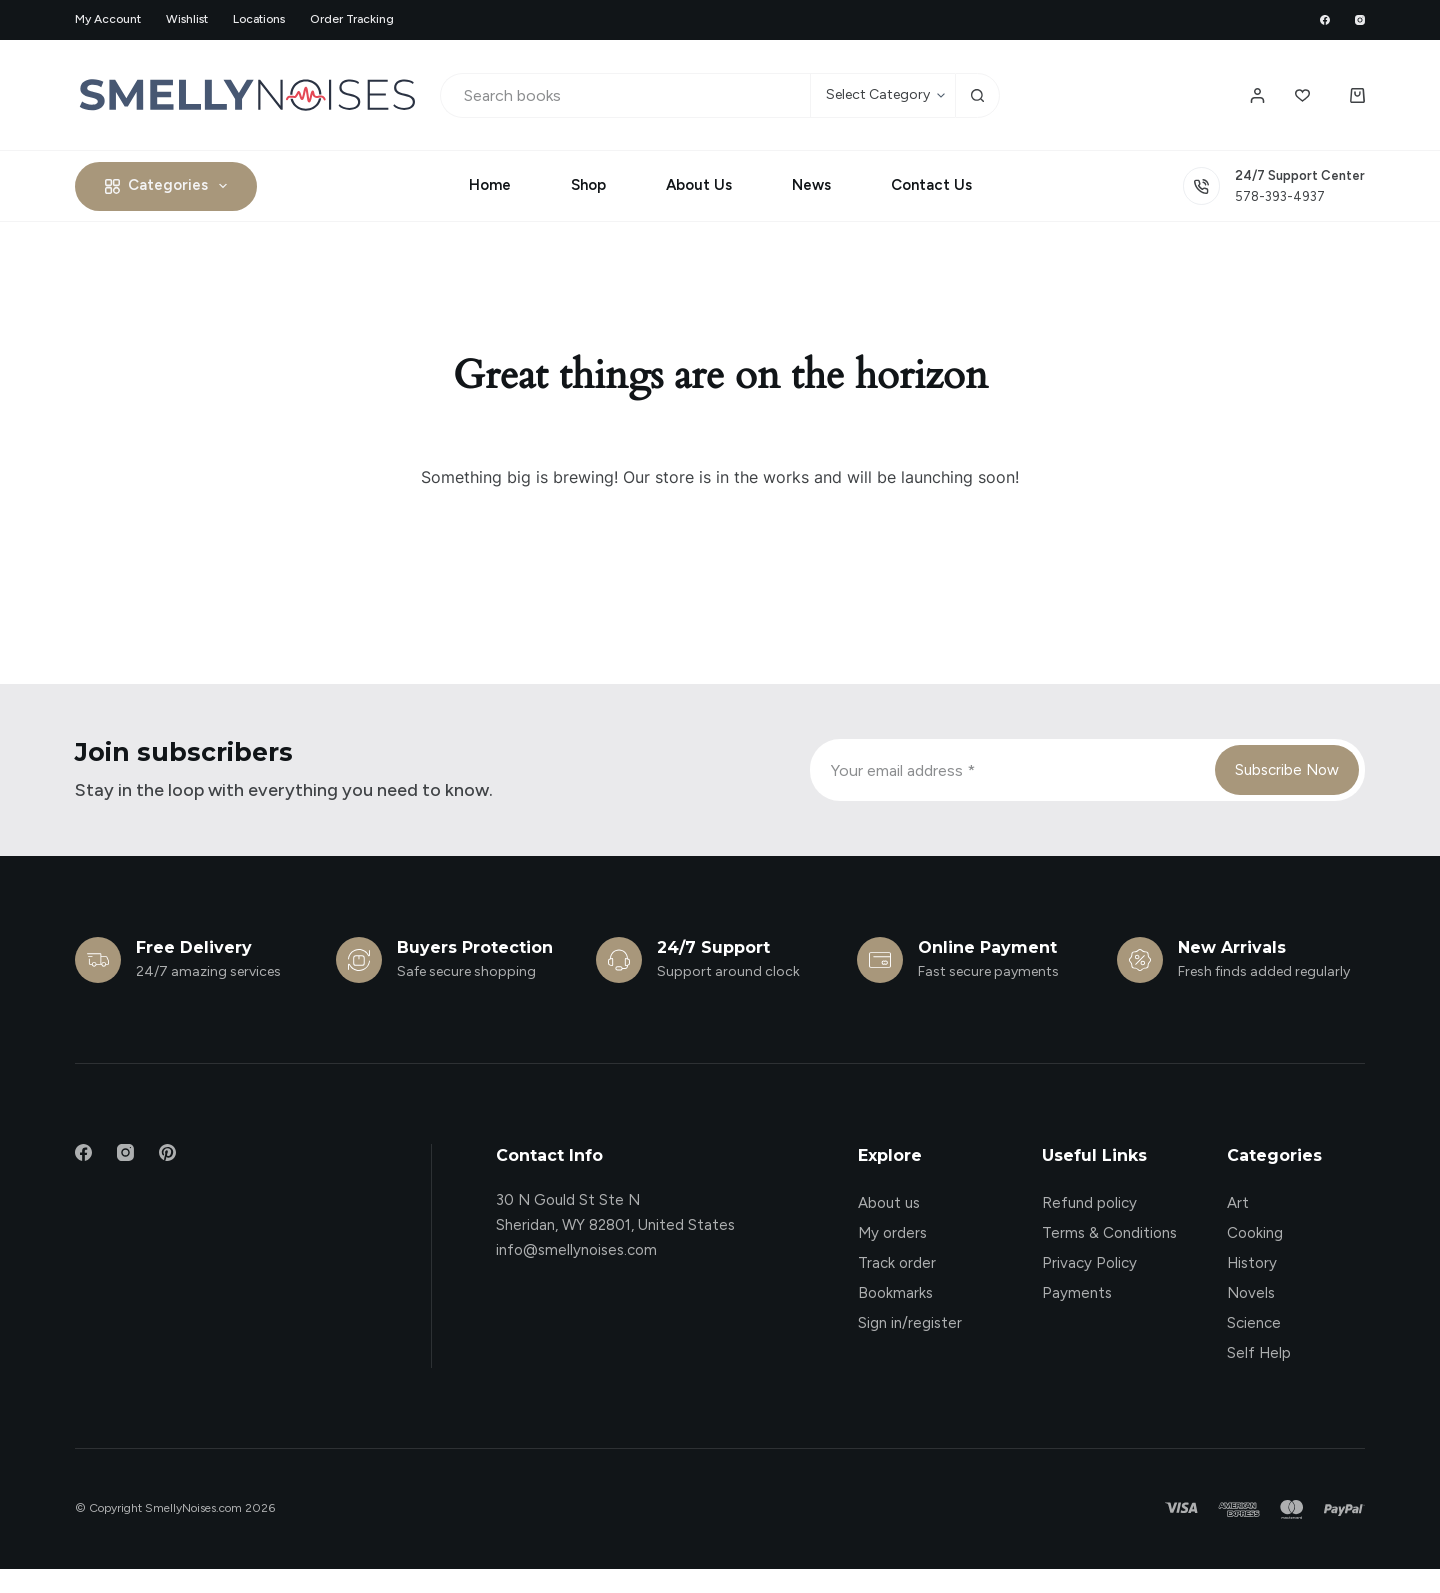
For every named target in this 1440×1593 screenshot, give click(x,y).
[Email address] (1011, 770)
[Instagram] (1360, 20)
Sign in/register (910, 1323)
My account (108, 19)
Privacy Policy (1089, 1263)
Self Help (1259, 1353)
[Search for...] (625, 95)
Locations (259, 19)
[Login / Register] (1257, 95)
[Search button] (977, 95)
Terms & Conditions (1109, 1233)
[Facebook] (1325, 20)
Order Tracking (352, 19)
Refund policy (1089, 1203)
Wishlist (187, 19)
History (1252, 1263)
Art (1238, 1203)
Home (490, 185)
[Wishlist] (1302, 95)
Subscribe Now (1287, 770)
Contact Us (931, 185)
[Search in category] (882, 95)
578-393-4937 (1280, 196)
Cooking (1255, 1233)
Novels (1251, 1293)
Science (1254, 1323)
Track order (897, 1263)
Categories (170, 186)
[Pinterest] (167, 1152)
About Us (699, 185)
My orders (892, 1233)
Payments (1077, 1293)
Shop (588, 185)
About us (889, 1203)
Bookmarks (895, 1293)
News (811, 185)
